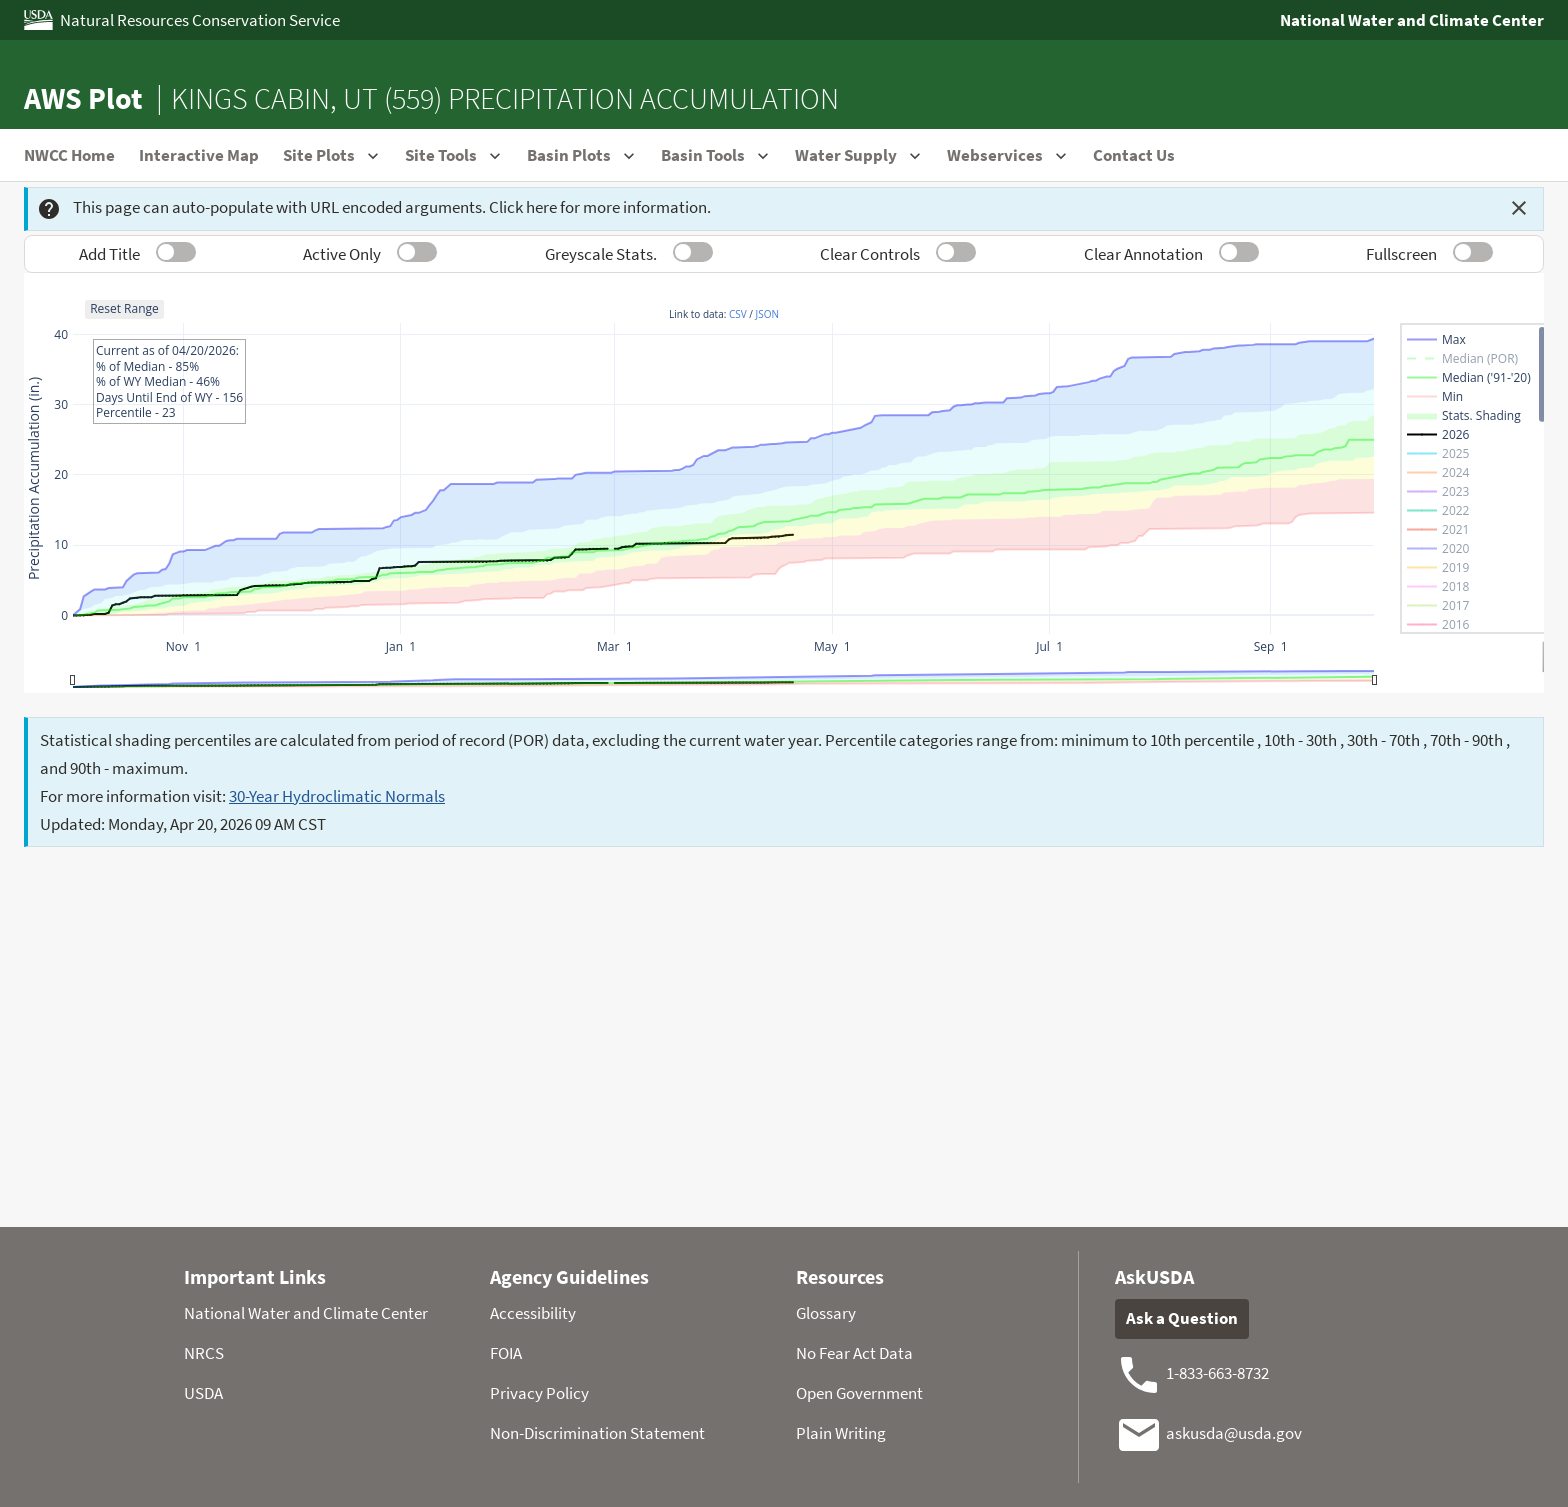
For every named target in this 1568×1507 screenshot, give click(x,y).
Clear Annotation (1143, 254)
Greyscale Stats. (601, 254)
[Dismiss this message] (1519, 208)
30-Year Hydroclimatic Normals (337, 796)
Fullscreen (1401, 254)
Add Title (109, 254)
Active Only (342, 254)
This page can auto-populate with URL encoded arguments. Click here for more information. (374, 208)
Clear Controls (870, 254)
